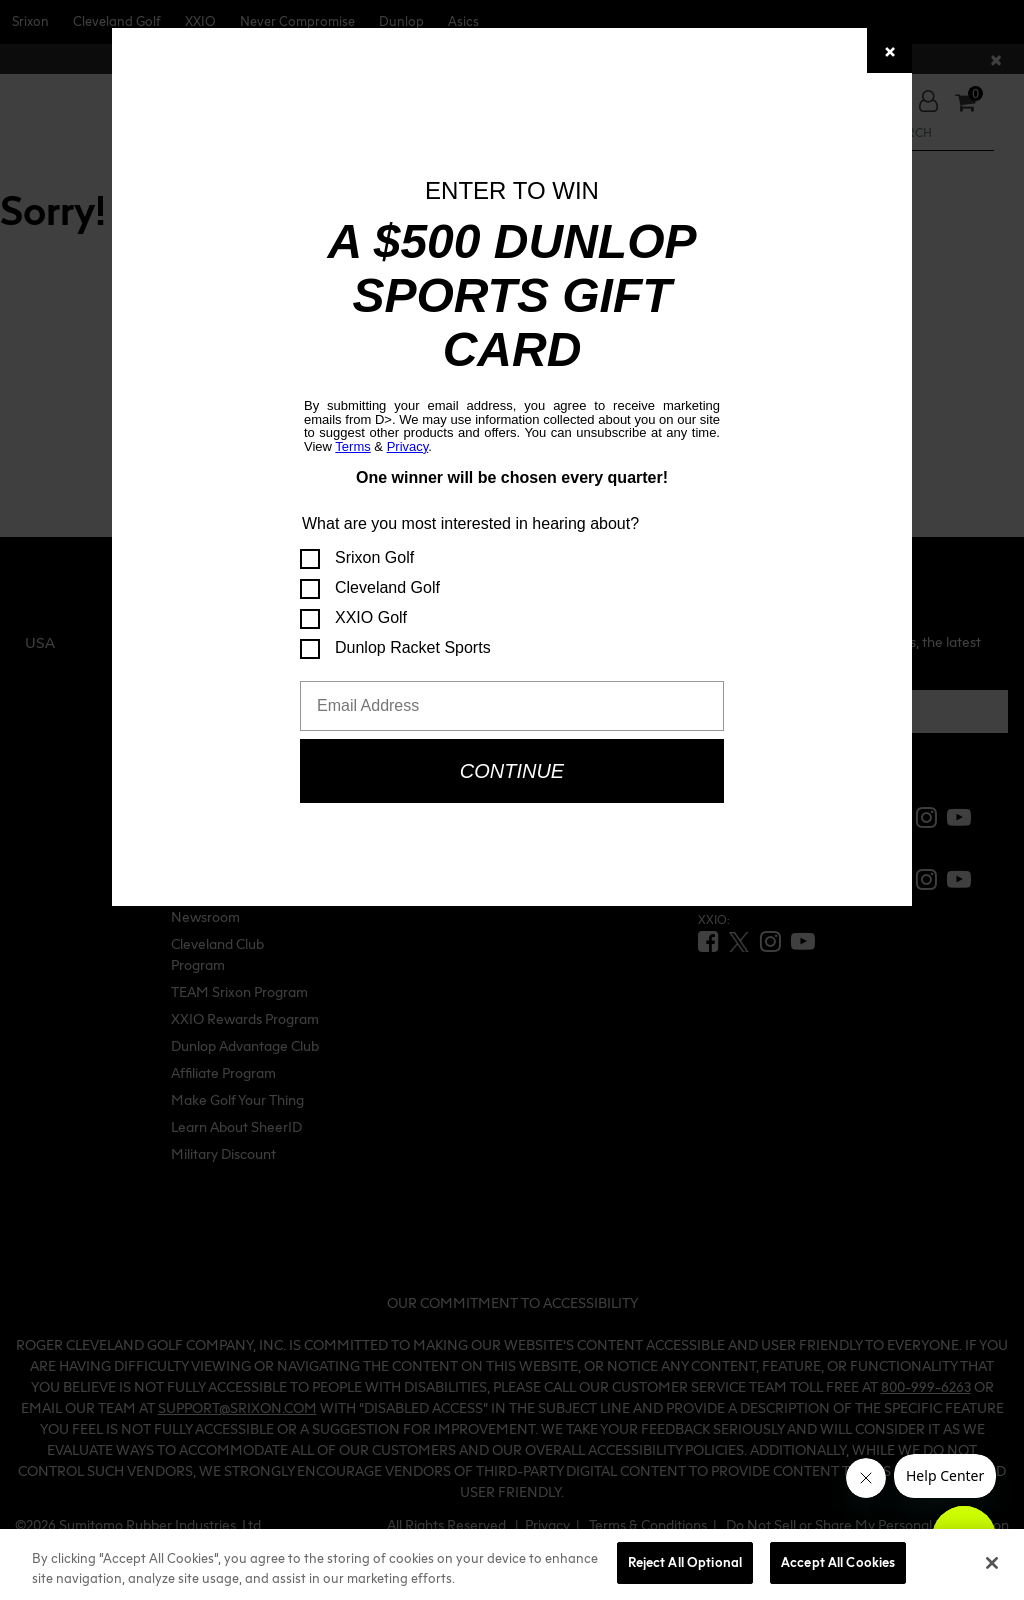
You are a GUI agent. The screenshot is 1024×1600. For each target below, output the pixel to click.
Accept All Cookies (838, 1562)
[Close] (889, 50)
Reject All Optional (685, 1562)
